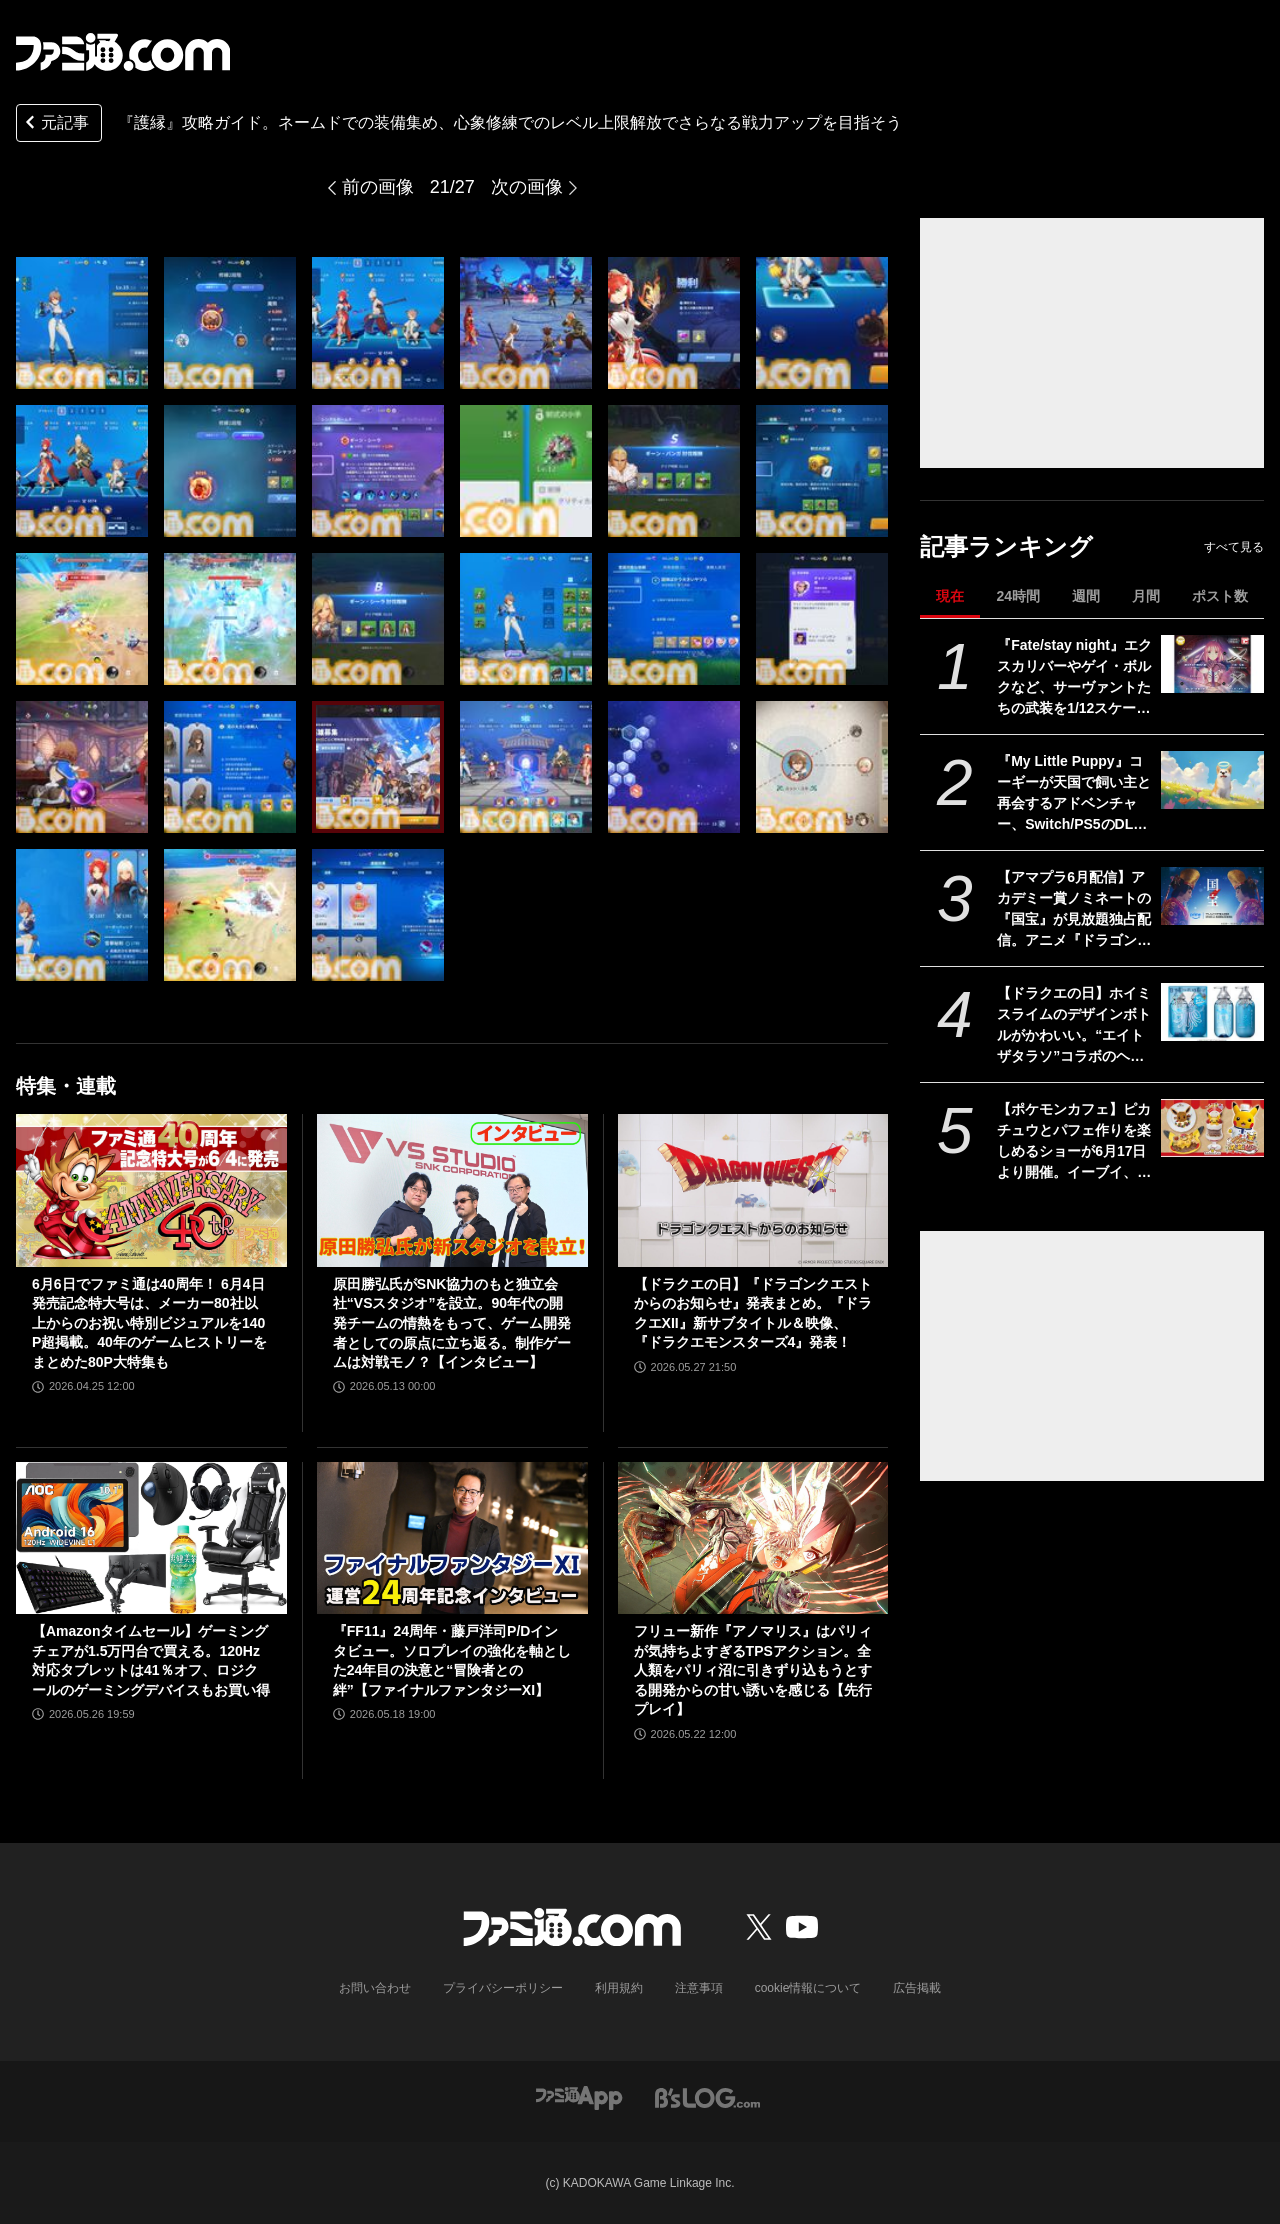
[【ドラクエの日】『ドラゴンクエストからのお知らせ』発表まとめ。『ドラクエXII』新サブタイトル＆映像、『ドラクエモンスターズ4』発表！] (753, 1190)
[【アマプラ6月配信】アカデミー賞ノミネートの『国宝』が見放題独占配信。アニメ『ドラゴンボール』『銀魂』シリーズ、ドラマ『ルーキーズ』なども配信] (1212, 896)
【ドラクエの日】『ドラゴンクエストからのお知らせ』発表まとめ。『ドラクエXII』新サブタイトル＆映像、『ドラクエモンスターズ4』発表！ (753, 1313)
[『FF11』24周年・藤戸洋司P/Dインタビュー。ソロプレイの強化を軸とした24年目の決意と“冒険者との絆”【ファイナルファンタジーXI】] (452, 1538)
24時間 (1018, 596)
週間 (1086, 596)
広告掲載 (917, 1988)
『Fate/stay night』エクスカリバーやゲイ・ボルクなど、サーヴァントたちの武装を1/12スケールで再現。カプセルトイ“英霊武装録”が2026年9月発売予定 (1074, 678)
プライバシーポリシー (503, 1988)
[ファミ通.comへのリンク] (123, 52)
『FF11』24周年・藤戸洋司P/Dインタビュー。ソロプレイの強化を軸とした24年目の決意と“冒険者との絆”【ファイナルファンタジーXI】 (452, 1660)
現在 (950, 596)
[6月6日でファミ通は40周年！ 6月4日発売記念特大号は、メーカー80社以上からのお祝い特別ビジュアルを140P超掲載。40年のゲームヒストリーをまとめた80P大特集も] (151, 1190)
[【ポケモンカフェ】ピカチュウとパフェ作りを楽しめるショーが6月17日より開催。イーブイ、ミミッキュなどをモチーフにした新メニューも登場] (1212, 1128)
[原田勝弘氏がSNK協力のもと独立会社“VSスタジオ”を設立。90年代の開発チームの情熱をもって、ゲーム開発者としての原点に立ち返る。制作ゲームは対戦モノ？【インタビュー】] (452, 1190)
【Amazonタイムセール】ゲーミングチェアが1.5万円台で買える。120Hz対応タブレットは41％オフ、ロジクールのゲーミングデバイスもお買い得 (151, 1660)
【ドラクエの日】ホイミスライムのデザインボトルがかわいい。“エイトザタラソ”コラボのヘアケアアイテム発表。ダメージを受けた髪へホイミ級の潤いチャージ (1074, 1026)
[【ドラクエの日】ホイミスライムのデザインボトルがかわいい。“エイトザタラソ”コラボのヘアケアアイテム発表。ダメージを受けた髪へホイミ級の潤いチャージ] (1212, 1012)
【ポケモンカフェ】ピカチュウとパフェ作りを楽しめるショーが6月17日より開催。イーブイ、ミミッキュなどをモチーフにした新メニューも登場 (1074, 1142)
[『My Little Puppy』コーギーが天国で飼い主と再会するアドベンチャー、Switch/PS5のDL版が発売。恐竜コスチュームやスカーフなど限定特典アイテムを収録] (1212, 780)
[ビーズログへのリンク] (707, 2096)
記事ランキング (1006, 546)
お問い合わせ (375, 1988)
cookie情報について (808, 1988)
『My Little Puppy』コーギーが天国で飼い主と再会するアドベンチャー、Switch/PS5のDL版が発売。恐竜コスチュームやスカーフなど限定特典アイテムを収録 (1074, 794)
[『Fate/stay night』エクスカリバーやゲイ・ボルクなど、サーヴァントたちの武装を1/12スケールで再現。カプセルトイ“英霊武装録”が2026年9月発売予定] (1212, 664)
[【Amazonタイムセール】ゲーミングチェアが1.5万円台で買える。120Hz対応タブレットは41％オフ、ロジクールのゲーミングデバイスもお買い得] (151, 1538)
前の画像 (378, 187)
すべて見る (1234, 547)
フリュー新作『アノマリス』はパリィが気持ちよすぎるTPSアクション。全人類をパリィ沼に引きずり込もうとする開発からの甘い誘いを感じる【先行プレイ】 (753, 1670)
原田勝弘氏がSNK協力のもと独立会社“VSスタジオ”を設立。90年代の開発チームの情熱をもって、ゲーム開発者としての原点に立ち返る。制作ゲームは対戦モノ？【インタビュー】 (452, 1323)
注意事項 (699, 1988)
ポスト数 (1220, 596)
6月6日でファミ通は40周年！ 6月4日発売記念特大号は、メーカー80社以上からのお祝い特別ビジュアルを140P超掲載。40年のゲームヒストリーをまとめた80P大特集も (149, 1323)
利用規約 (619, 1988)
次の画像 (527, 187)
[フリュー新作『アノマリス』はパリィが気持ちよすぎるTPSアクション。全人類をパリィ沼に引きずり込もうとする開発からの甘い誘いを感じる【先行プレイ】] (753, 1538)
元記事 (55, 124)
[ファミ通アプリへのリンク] (579, 2096)
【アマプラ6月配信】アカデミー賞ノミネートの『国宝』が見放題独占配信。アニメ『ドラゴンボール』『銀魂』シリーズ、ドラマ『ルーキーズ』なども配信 (1074, 910)
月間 (1146, 596)
